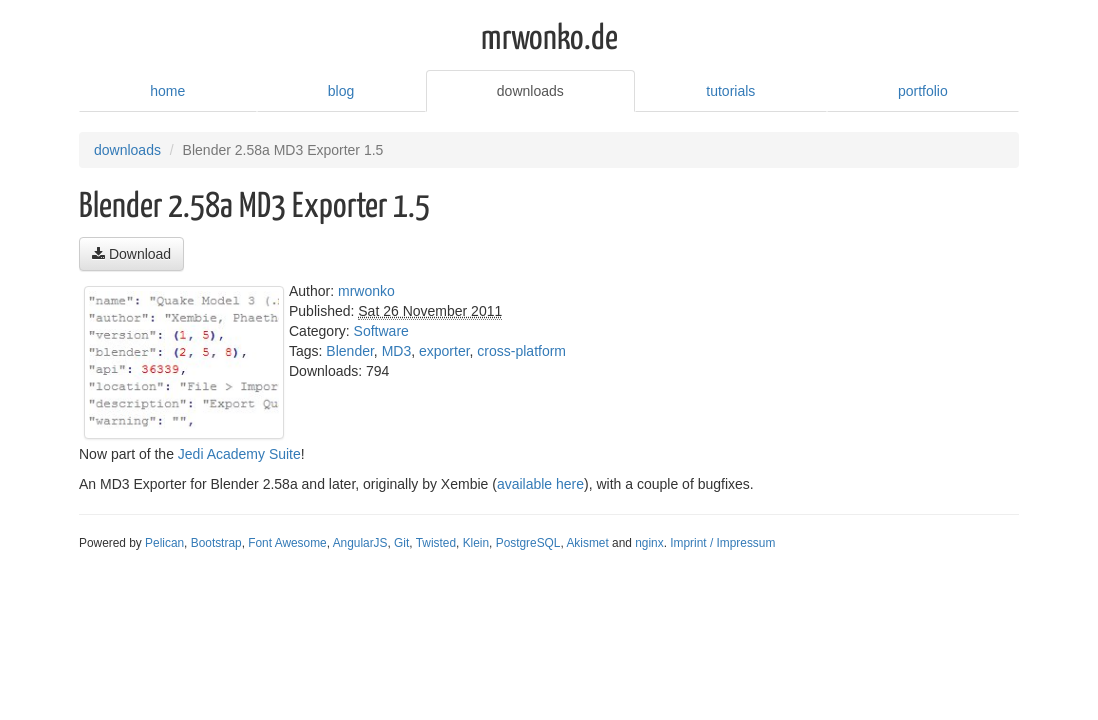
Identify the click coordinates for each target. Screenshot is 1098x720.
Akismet (587, 543)
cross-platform (521, 351)
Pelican (164, 543)
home (167, 91)
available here (540, 484)
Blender (349, 351)
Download (131, 254)
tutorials (730, 91)
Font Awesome (287, 543)
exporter (444, 351)
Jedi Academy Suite (239, 454)
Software (381, 331)
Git (401, 543)
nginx (649, 543)
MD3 (397, 351)
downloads (530, 91)
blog (341, 91)
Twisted (436, 543)
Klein (476, 543)
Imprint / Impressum (722, 543)
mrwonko (366, 291)
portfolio (923, 91)
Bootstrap (216, 543)
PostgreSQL (528, 543)
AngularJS (360, 543)
